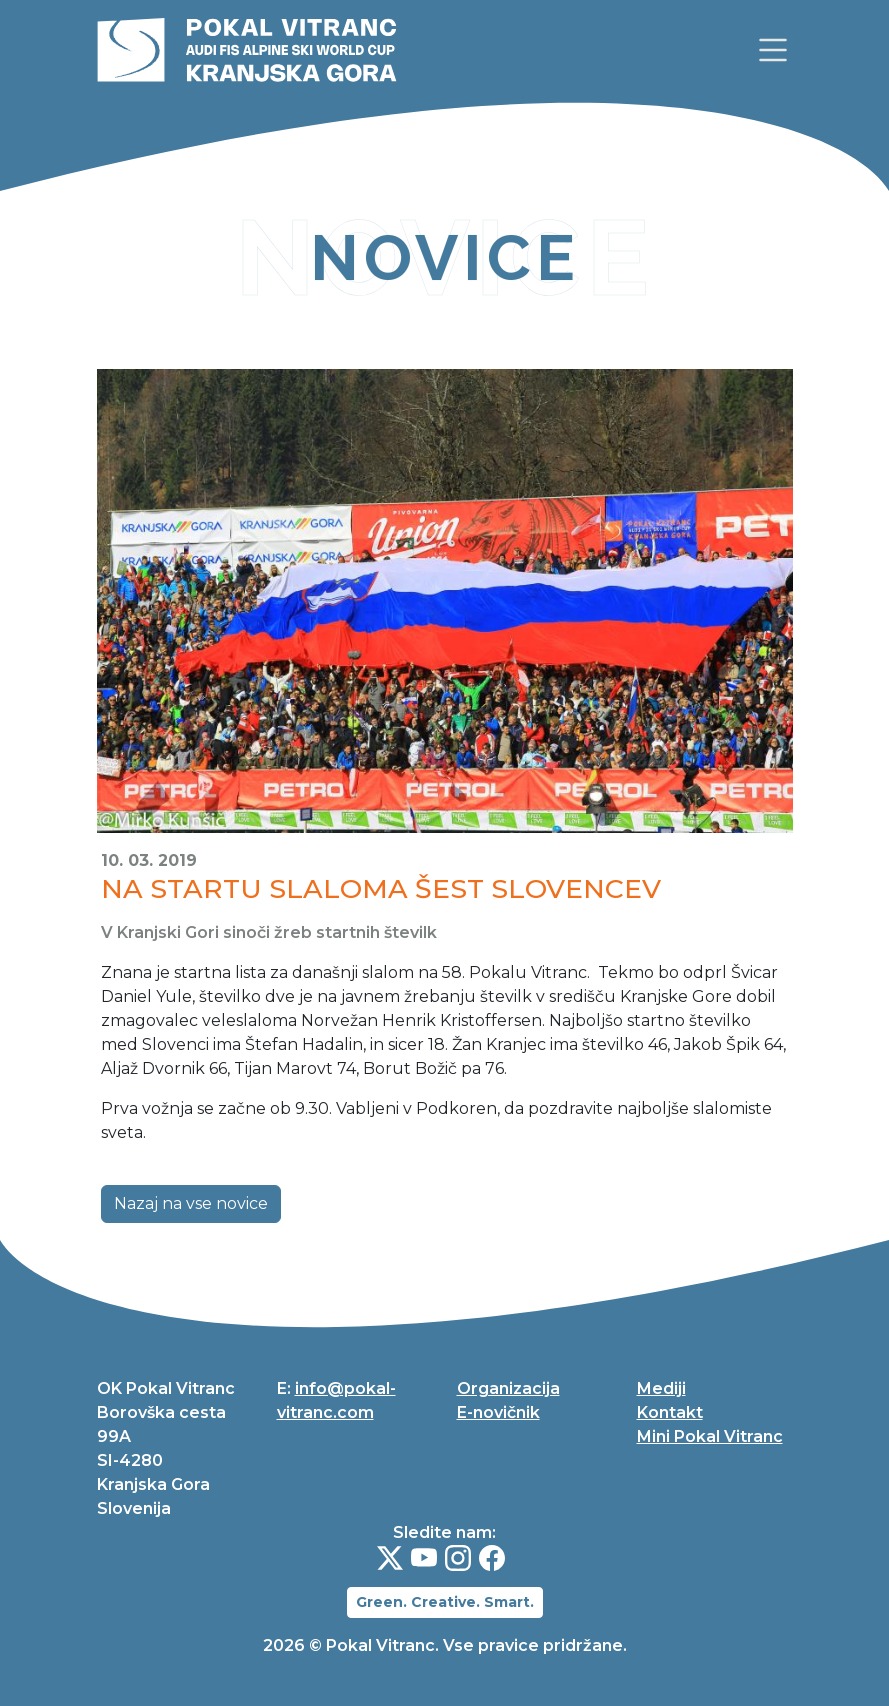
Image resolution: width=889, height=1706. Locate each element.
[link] (773, 50)
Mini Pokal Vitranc (710, 1436)
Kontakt (670, 1412)
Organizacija (508, 1388)
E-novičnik (498, 1412)
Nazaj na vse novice (191, 1203)
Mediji (661, 1388)
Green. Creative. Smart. (445, 1602)
